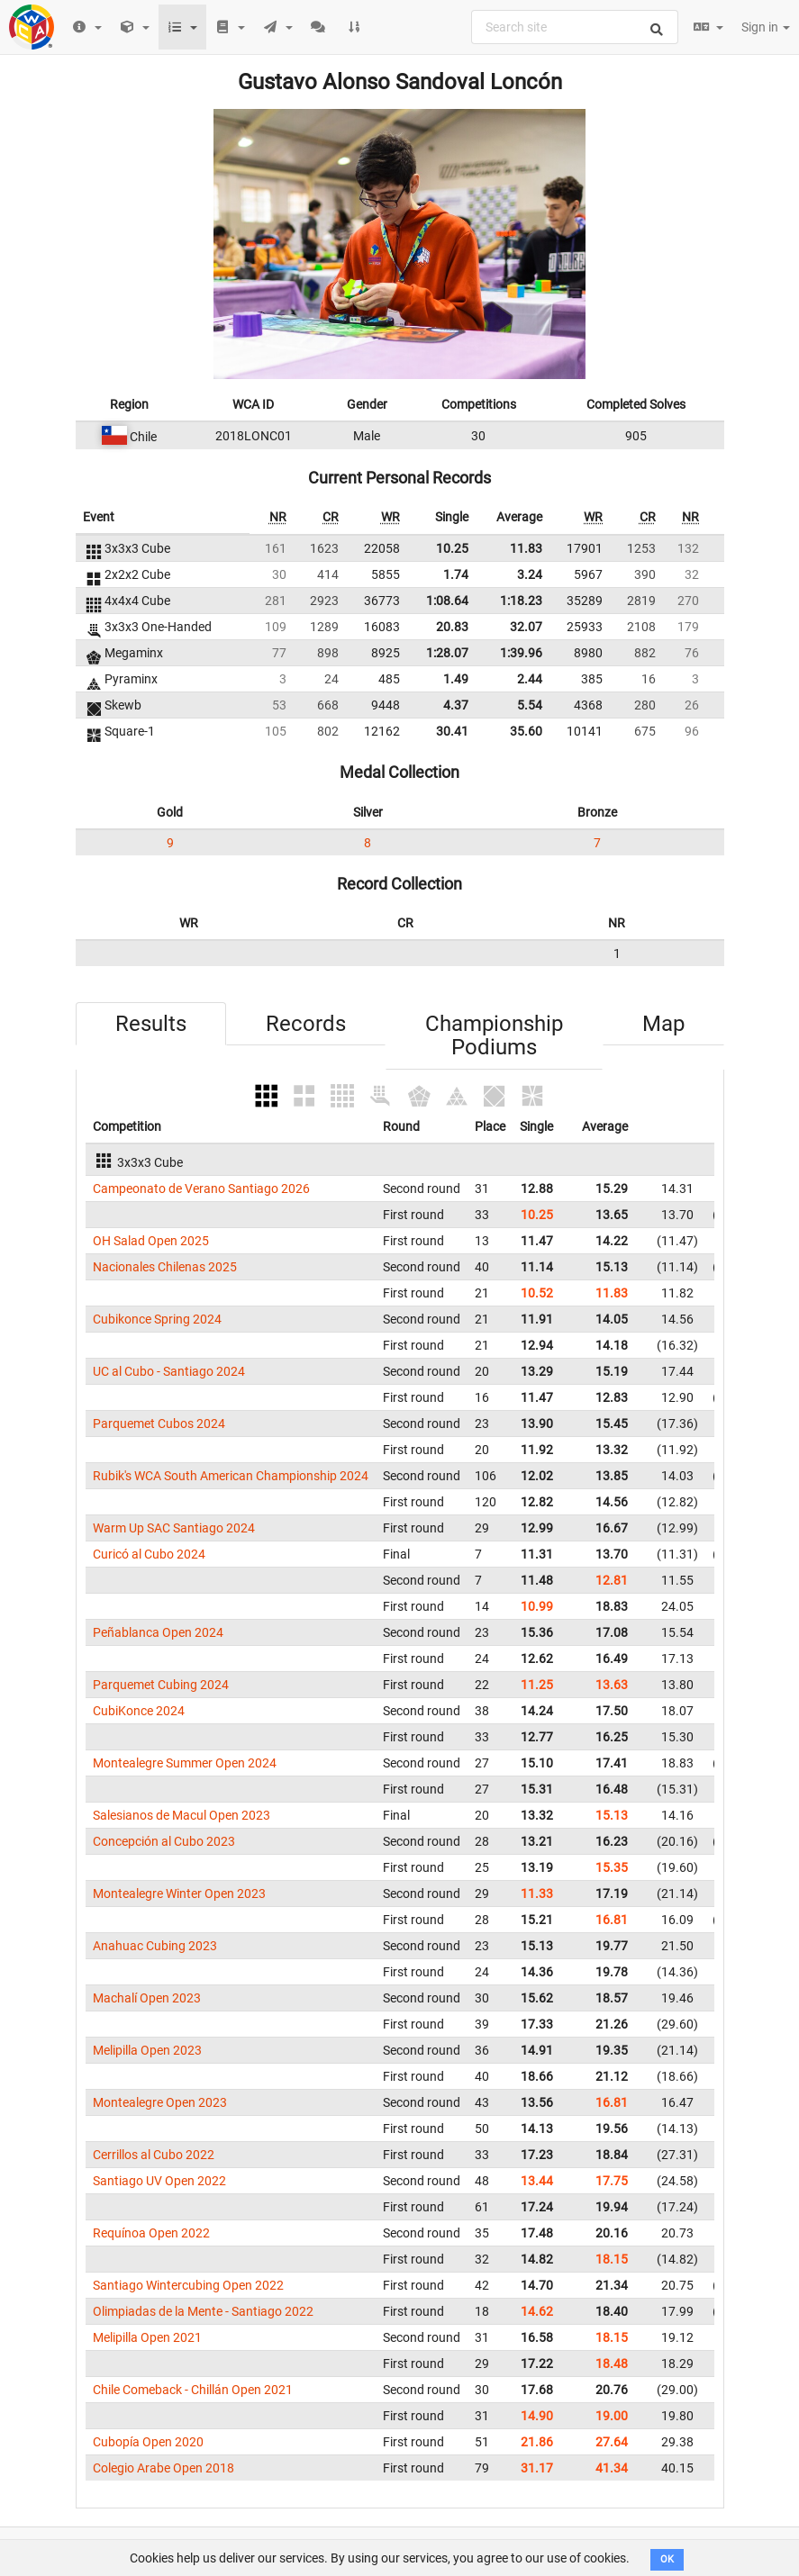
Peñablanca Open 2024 (158, 1632)
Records (306, 1023)
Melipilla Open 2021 (147, 2337)
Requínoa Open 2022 (151, 2233)
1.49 (455, 679)
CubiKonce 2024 (139, 1711)
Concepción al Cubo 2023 (164, 1841)
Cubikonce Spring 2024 (157, 1319)
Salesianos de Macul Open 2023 (181, 1815)
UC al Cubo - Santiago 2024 (169, 1371)
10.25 (452, 548)
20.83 (452, 626)
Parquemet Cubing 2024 (161, 1684)
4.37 (455, 705)
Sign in (765, 27)
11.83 (526, 548)
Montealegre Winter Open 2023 (179, 1893)
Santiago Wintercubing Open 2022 (188, 2285)
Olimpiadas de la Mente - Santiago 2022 (203, 2311)
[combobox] (574, 27)
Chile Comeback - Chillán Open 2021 (193, 2389)
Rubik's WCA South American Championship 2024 (230, 1476)
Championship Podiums (494, 1035)
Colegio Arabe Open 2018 (163, 2468)
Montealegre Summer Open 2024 (185, 1763)
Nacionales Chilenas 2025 (165, 1267)
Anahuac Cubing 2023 (155, 1946)
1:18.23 (521, 600)
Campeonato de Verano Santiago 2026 (201, 1188)
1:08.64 (447, 600)
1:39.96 (521, 653)
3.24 (529, 574)
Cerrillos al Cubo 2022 (153, 2154)
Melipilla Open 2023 (147, 2050)
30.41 (452, 731)
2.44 (529, 679)
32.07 (526, 626)
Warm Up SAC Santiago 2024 (174, 1528)
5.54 (529, 705)
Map (663, 1023)
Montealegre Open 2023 (160, 2102)
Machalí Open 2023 (147, 1998)
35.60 (526, 731)
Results (150, 1023)
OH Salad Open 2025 (151, 1241)
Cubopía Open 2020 (148, 2442)
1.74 (455, 574)
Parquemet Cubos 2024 (159, 1423)
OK (667, 2559)
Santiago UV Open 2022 (159, 2181)
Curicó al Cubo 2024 (149, 1554)
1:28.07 (447, 653)
